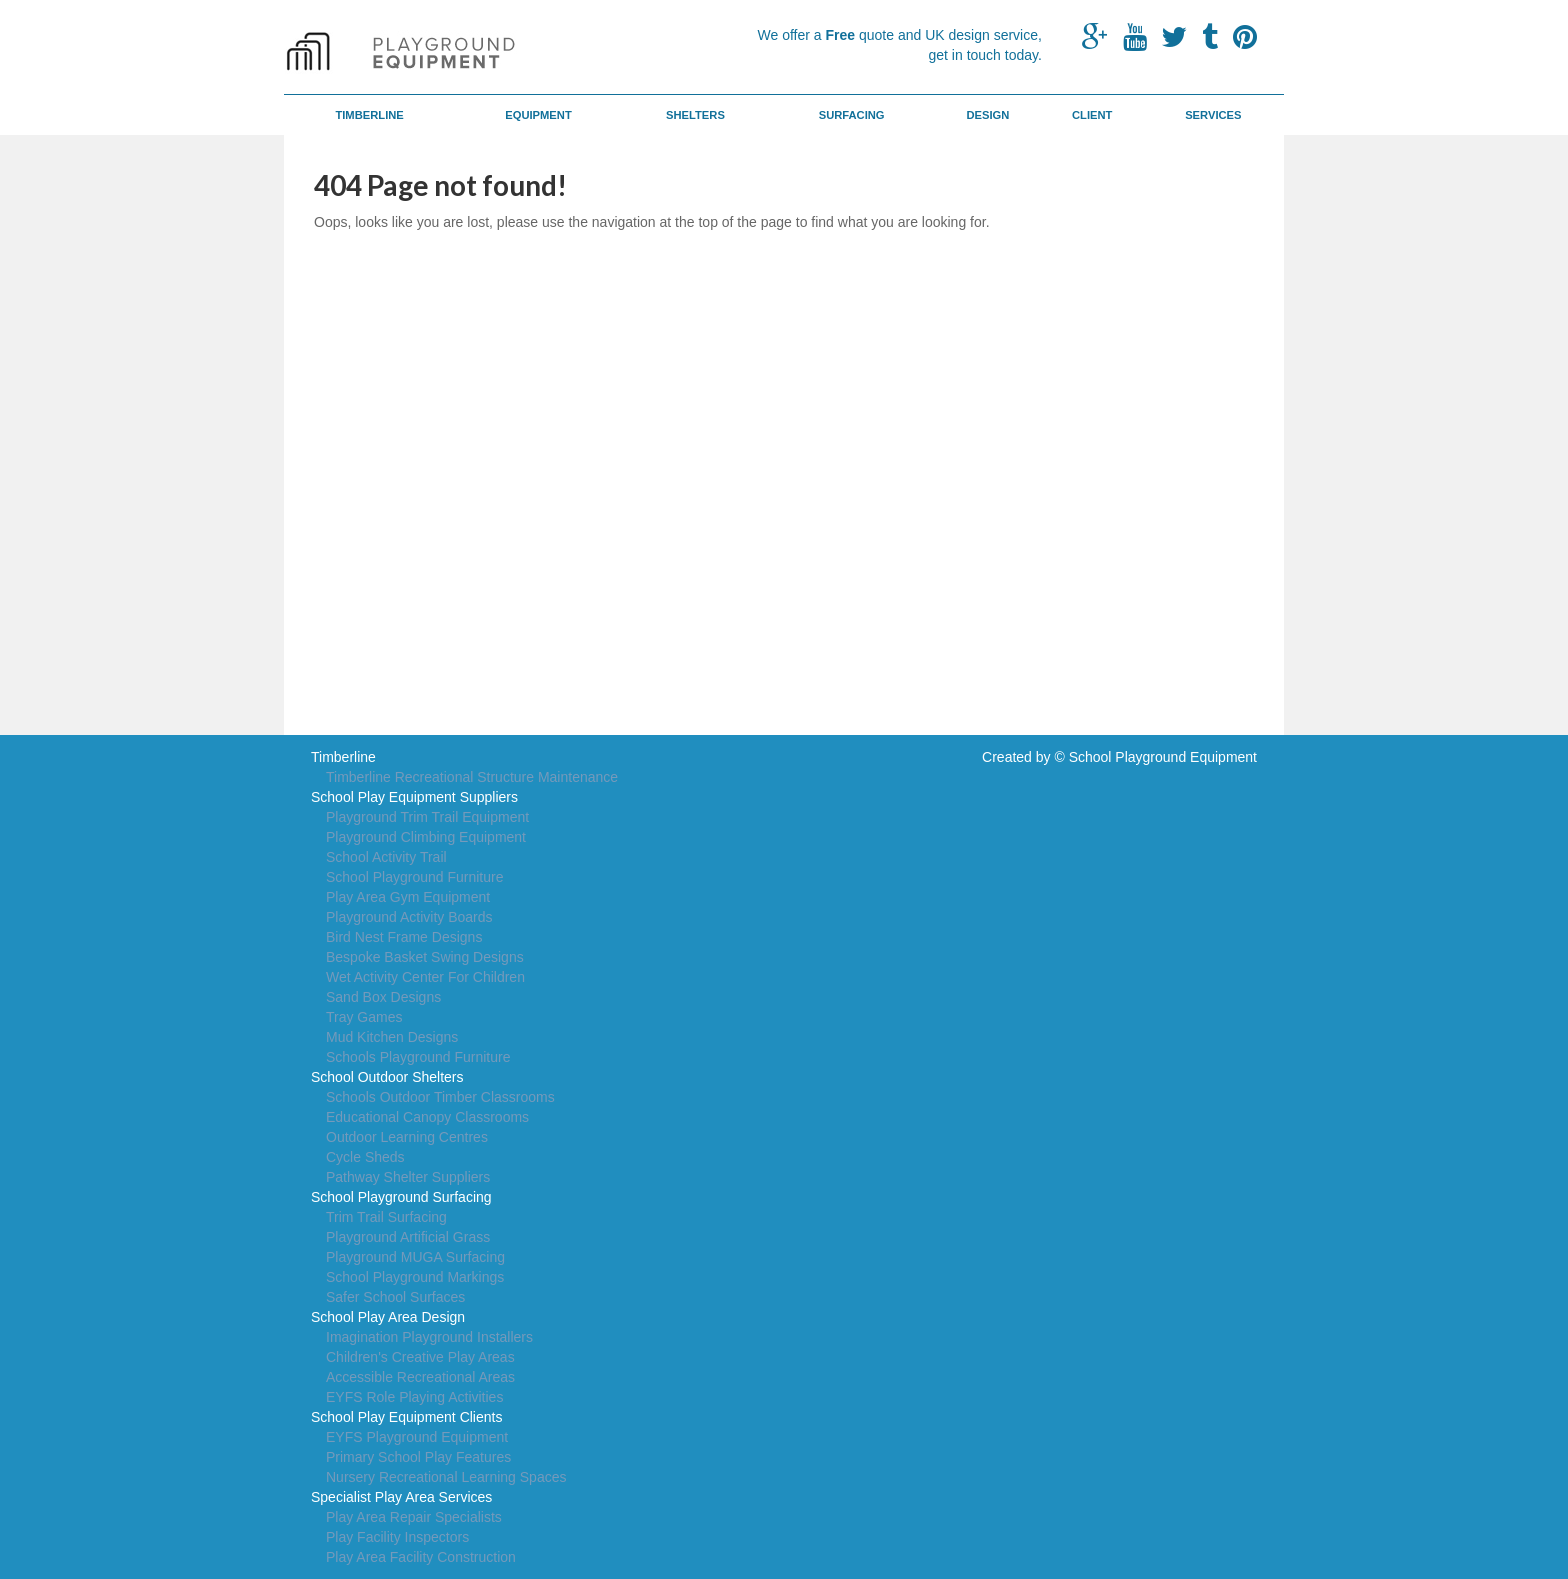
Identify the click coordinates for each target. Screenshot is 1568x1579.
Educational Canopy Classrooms (427, 1117)
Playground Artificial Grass (408, 1237)
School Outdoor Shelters (387, 1077)
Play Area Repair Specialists (414, 1517)
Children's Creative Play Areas (420, 1357)
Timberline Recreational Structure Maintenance (472, 777)
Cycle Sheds (365, 1157)
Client (1092, 115)
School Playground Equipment (1163, 757)
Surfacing (852, 115)
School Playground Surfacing (401, 1197)
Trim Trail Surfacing (386, 1217)
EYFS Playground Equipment (417, 1437)
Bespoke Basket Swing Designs (425, 957)
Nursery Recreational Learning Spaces (446, 1477)
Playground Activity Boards (409, 917)
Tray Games (364, 1017)
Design (987, 115)
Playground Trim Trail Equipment (427, 817)
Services (1213, 115)
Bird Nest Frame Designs (404, 937)
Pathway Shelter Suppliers (408, 1177)
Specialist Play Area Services (401, 1497)
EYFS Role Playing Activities (414, 1397)
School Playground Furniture (414, 877)
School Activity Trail (386, 857)
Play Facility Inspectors (397, 1537)
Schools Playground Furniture (418, 1057)
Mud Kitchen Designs (392, 1037)
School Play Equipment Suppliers (414, 797)
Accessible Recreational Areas (420, 1377)
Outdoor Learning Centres (407, 1137)
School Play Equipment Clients (406, 1417)
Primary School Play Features (418, 1457)
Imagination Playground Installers (429, 1337)
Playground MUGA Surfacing (415, 1257)
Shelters (695, 115)
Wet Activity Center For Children (425, 977)
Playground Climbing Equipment (426, 837)
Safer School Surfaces (395, 1297)
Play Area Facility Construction (421, 1557)
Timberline (369, 115)
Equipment (538, 115)
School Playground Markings (415, 1277)
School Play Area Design (388, 1317)
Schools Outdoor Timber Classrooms (440, 1097)
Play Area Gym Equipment (408, 897)
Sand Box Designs (383, 997)
